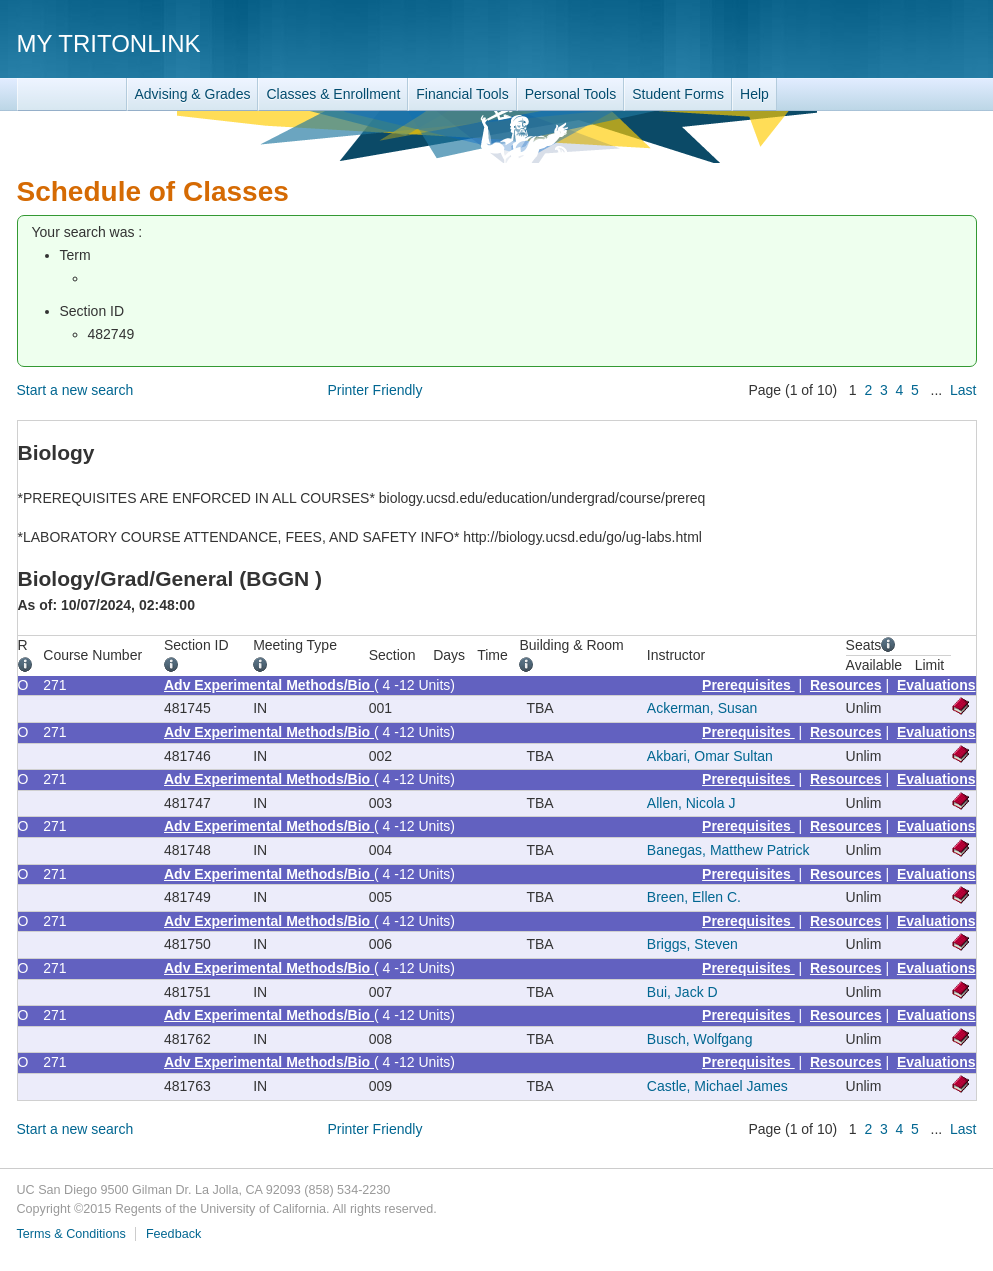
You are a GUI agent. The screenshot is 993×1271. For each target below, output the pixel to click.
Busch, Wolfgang (700, 1039)
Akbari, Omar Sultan (710, 756)
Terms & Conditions (71, 1234)
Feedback (173, 1234)
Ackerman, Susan (702, 708)
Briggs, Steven (692, 944)
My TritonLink (109, 43)
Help (754, 94)
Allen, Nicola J (691, 803)
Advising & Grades (193, 94)
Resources (846, 685)
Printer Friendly (374, 390)
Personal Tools (571, 94)
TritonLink (72, 94)
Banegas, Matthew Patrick (728, 850)
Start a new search (75, 390)
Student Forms (678, 94)
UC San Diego (862, 42)
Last (963, 390)
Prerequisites (748, 685)
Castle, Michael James (717, 1086)
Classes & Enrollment (333, 94)
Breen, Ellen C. (694, 897)
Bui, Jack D (682, 992)
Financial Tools (462, 94)
